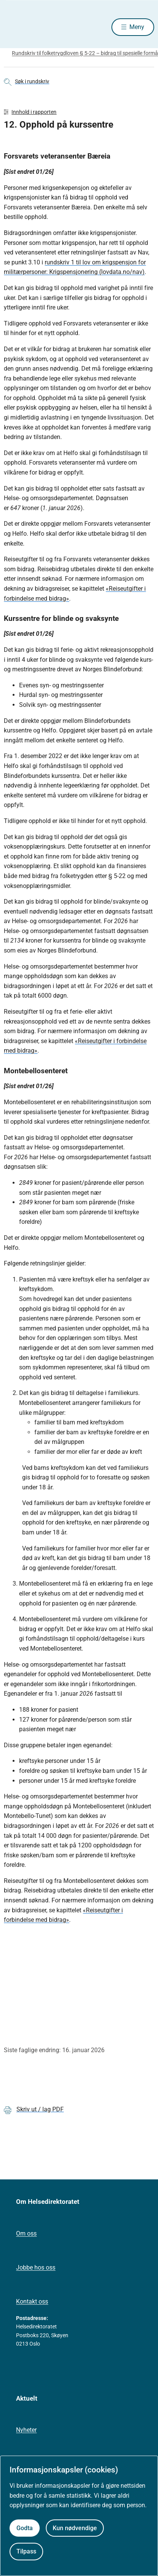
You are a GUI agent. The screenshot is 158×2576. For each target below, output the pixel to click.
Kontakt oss (32, 2301)
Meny (136, 27)
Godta (24, 2528)
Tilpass (26, 2551)
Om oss (26, 2233)
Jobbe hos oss (35, 2267)
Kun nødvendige (75, 2528)
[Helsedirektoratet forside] (13, 27)
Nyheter (26, 2429)
